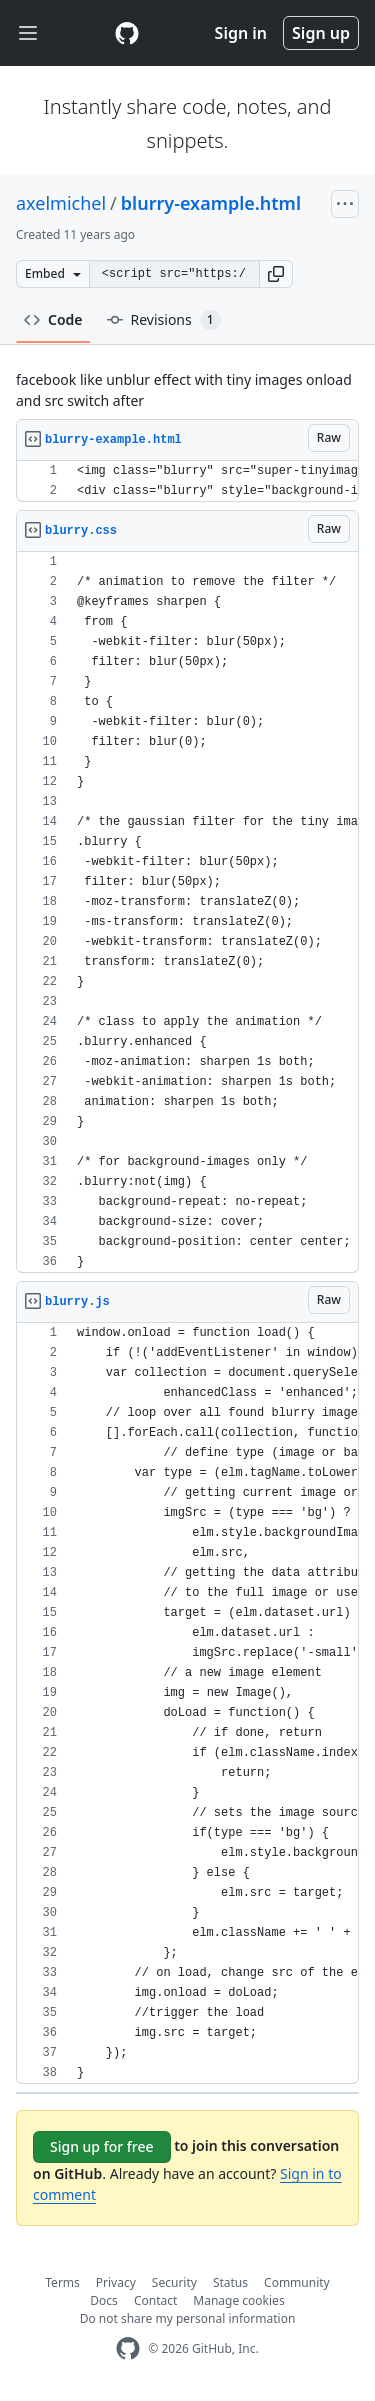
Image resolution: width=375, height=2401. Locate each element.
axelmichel (61, 203)
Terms (62, 2282)
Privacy (116, 2282)
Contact (155, 2300)
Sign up (321, 33)
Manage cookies (238, 2300)
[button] (276, 274)
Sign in (241, 33)
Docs (104, 2300)
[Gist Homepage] (127, 33)
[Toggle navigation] (28, 33)
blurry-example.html (211, 203)
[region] (187, 481)
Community (297, 2282)
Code (53, 319)
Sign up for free (102, 2146)
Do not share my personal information (188, 2318)
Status (230, 2282)
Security (174, 2282)
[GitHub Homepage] (128, 2348)
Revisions (164, 320)
